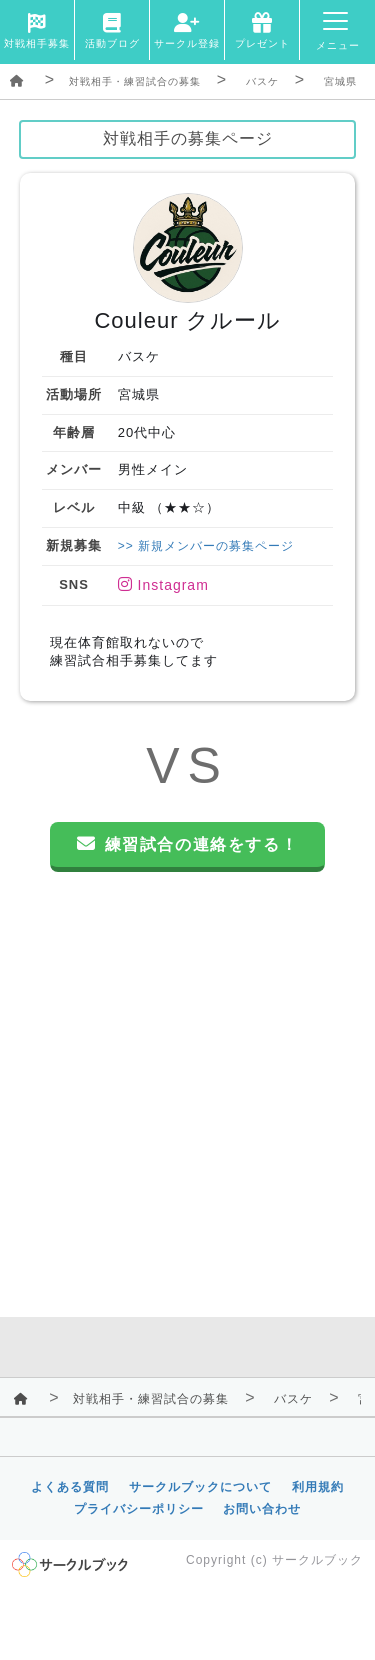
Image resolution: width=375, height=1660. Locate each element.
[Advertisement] (187, 1099)
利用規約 (318, 1487)
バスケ (262, 81)
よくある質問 (70, 1487)
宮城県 (340, 81)
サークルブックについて (200, 1487)
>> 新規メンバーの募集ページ (206, 546)
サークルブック (317, 1560)
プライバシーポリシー (139, 1509)
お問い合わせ (262, 1509)
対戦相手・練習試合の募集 (135, 81)
